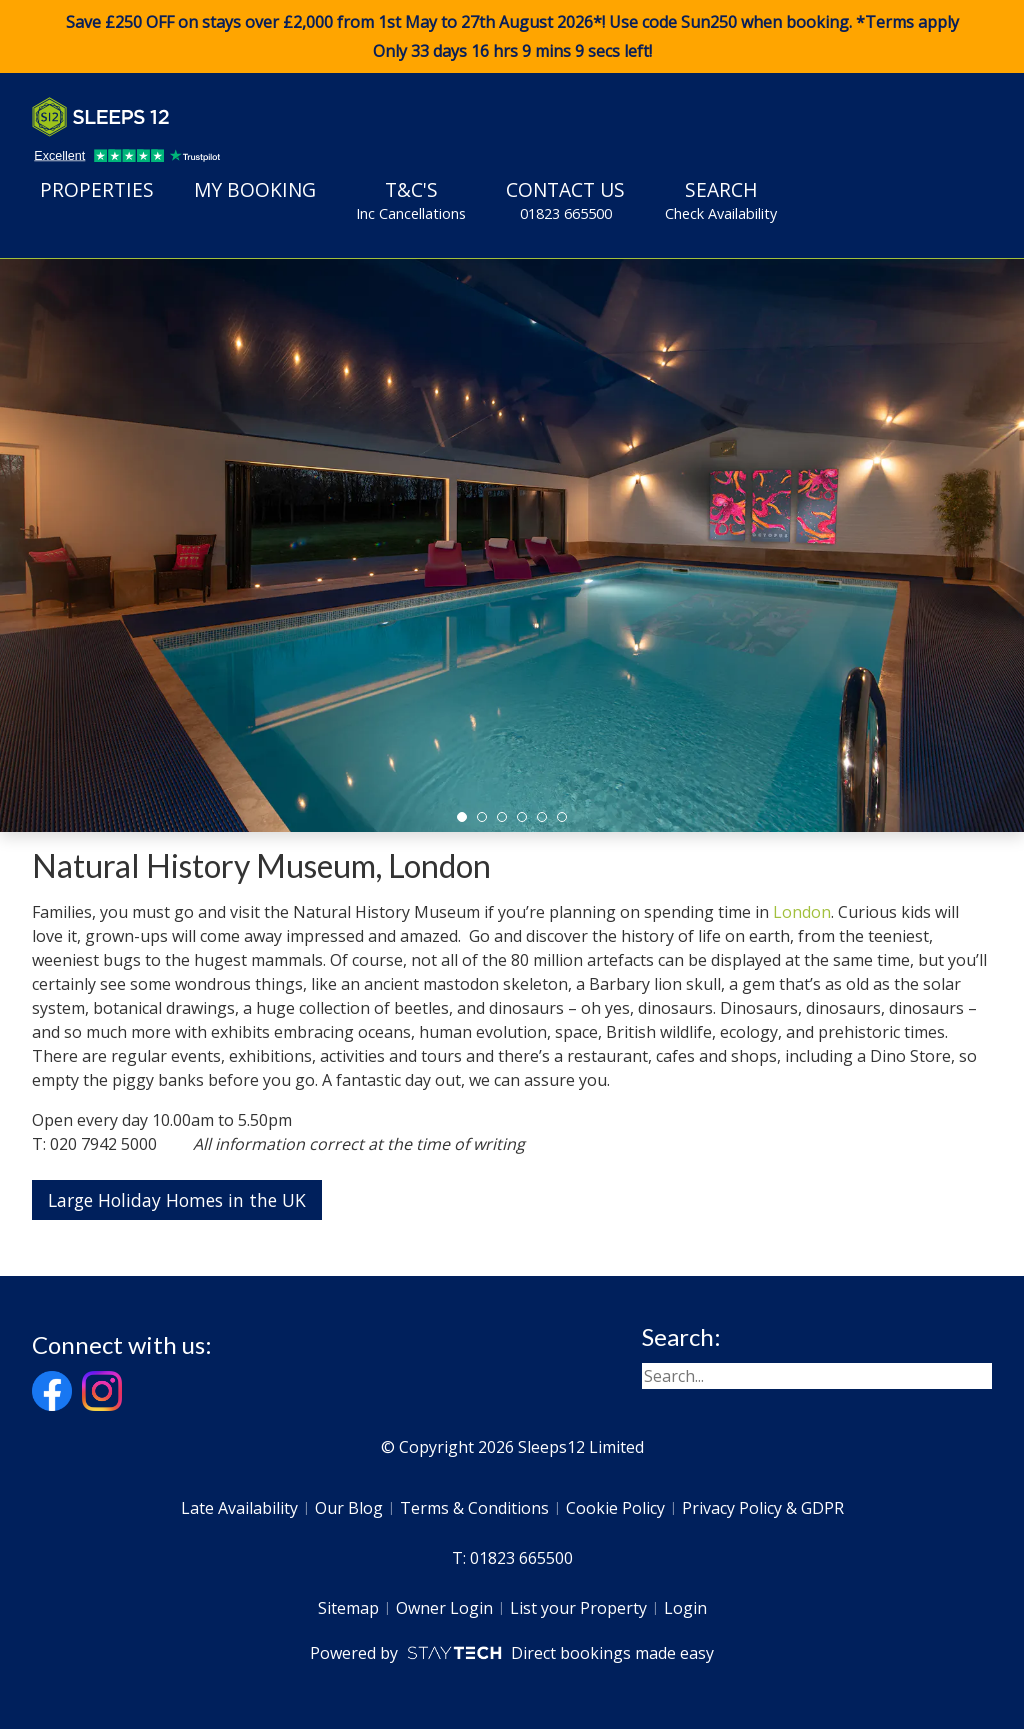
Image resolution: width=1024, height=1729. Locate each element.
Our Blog (349, 1508)
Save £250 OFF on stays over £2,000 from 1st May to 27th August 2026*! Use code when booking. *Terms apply (512, 37)
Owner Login (444, 1608)
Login (685, 1608)
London (802, 912)
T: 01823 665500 (512, 1558)
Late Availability (239, 1508)
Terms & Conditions (474, 1508)
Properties (97, 189)
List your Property (578, 1608)
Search (721, 200)
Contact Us (565, 200)
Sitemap (348, 1608)
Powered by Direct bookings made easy (511, 1653)
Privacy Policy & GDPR (763, 1508)
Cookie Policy (615, 1508)
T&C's (411, 200)
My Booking (255, 189)
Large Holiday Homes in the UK (177, 1200)
